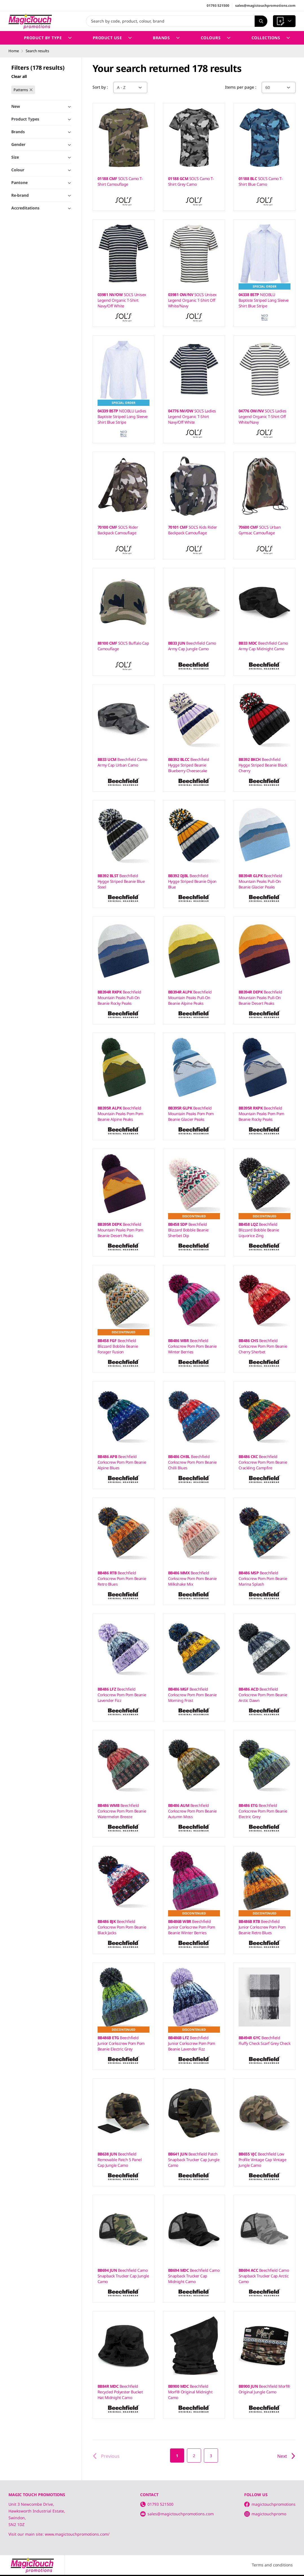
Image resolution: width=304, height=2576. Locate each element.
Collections (271, 37)
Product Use (112, 37)
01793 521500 (218, 5)
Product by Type (48, 37)
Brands (166, 37)
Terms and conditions (272, 2565)
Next (286, 2456)
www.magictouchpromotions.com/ (77, 2534)
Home (13, 50)
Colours (215, 37)
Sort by (99, 87)
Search (259, 21)
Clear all (19, 76)
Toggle (61, 184)
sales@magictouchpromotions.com (265, 5)
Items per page (240, 87)
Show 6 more (25, 305)
